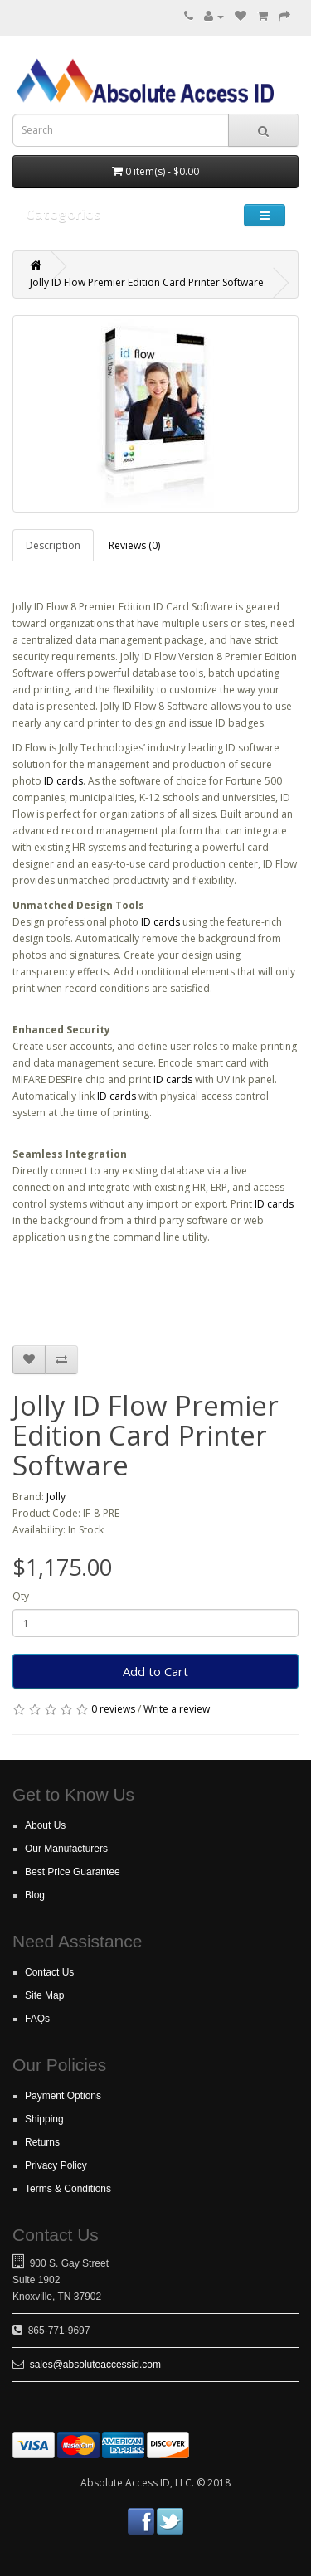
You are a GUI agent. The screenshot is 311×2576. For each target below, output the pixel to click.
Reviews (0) (134, 545)
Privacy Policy (56, 2165)
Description (53, 545)
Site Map (44, 1995)
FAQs (37, 2018)
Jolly (56, 1497)
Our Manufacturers (66, 1848)
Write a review (176, 1709)
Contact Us (49, 1972)
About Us (45, 1825)
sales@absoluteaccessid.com (95, 2364)
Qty (20, 1596)
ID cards (63, 781)
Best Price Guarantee (72, 1872)
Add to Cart (155, 1671)
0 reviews (113, 1709)
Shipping (44, 2119)
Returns (42, 2142)
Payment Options (63, 2096)
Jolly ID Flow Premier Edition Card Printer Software (147, 282)
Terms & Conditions (68, 2188)
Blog (35, 1895)
